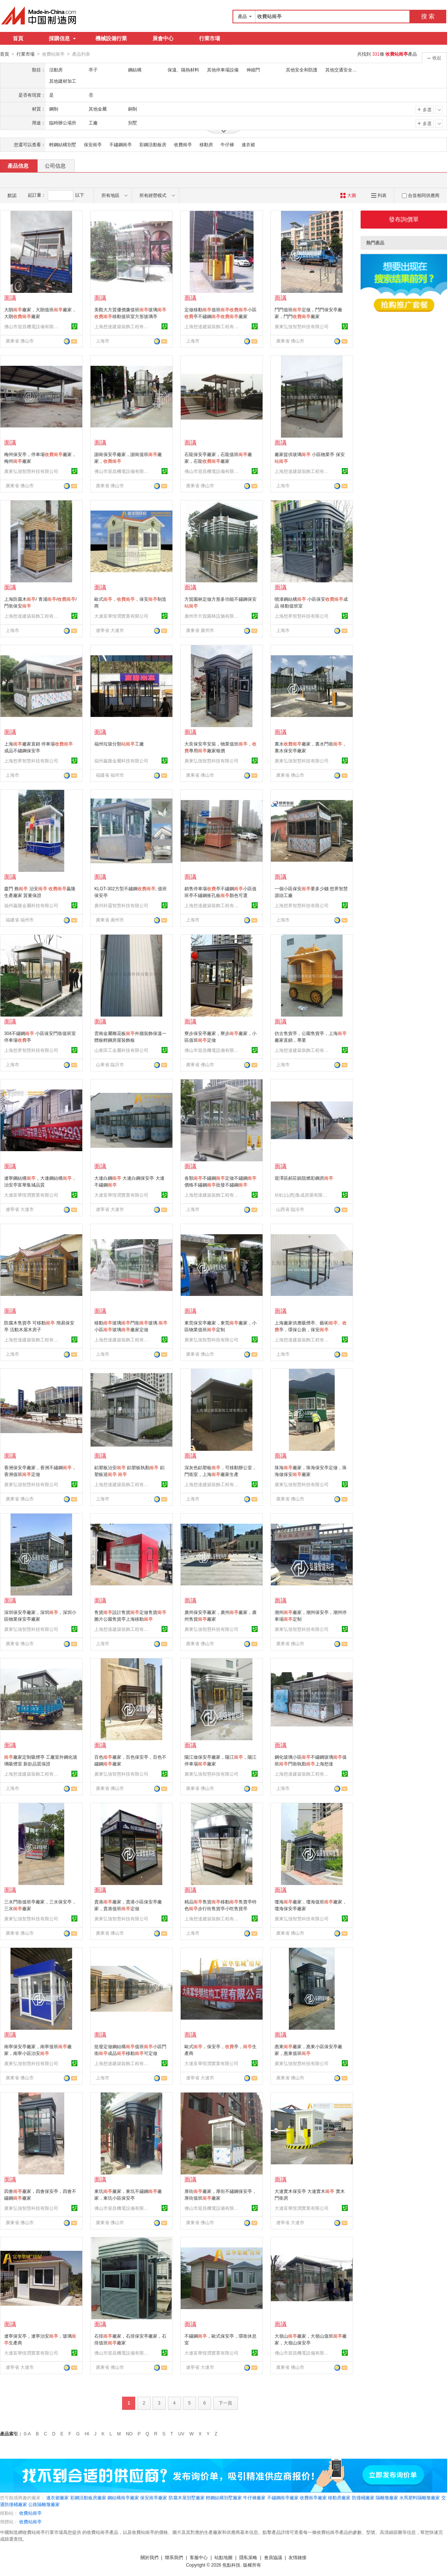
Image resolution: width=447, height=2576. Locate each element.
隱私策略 (248, 2557)
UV (181, 2433)
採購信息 (62, 38)
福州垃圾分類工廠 (119, 743)
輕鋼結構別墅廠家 (224, 2497)
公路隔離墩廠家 (44, 2504)
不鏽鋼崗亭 (120, 144)
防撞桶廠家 (363, 2497)
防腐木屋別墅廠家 (187, 2497)
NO (129, 2433)
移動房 (206, 144)
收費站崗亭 (30, 2512)
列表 (379, 195)
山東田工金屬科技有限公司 (121, 1050)
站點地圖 (223, 2557)
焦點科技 (231, 2564)
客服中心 (199, 2557)
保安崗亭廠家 (153, 2497)
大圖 (348, 195)
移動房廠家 (339, 2497)
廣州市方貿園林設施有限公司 (212, 615)
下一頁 (225, 2402)
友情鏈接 (297, 2557)
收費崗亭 (183, 144)
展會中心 (163, 38)
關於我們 (149, 2557)
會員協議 (273, 2557)
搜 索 (428, 16)
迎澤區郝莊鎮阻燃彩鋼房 (304, 1177)
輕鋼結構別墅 (62, 144)
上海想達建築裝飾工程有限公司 (122, 326)
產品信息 (18, 165)
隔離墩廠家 (387, 2497)
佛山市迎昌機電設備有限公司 (32, 326)
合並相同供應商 (420, 195)
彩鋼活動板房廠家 (88, 2497)
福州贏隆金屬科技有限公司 (121, 760)
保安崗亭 (93, 144)
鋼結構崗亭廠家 (123, 2497)
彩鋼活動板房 (152, 144)
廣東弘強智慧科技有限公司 (302, 326)
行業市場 (209, 38)
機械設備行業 (111, 38)
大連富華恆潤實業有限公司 (121, 615)
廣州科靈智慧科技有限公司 (121, 905)
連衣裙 (248, 144)
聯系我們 (174, 2557)
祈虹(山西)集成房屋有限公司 (303, 1194)
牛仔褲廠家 (254, 2497)
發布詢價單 (404, 219)
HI (87, 2433)
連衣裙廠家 (57, 2497)
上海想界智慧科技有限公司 (302, 615)
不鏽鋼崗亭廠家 (283, 2497)
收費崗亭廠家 (313, 2497)
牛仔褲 (227, 144)
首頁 (18, 38)
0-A (27, 2433)
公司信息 (55, 165)
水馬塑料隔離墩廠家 (419, 2497)
